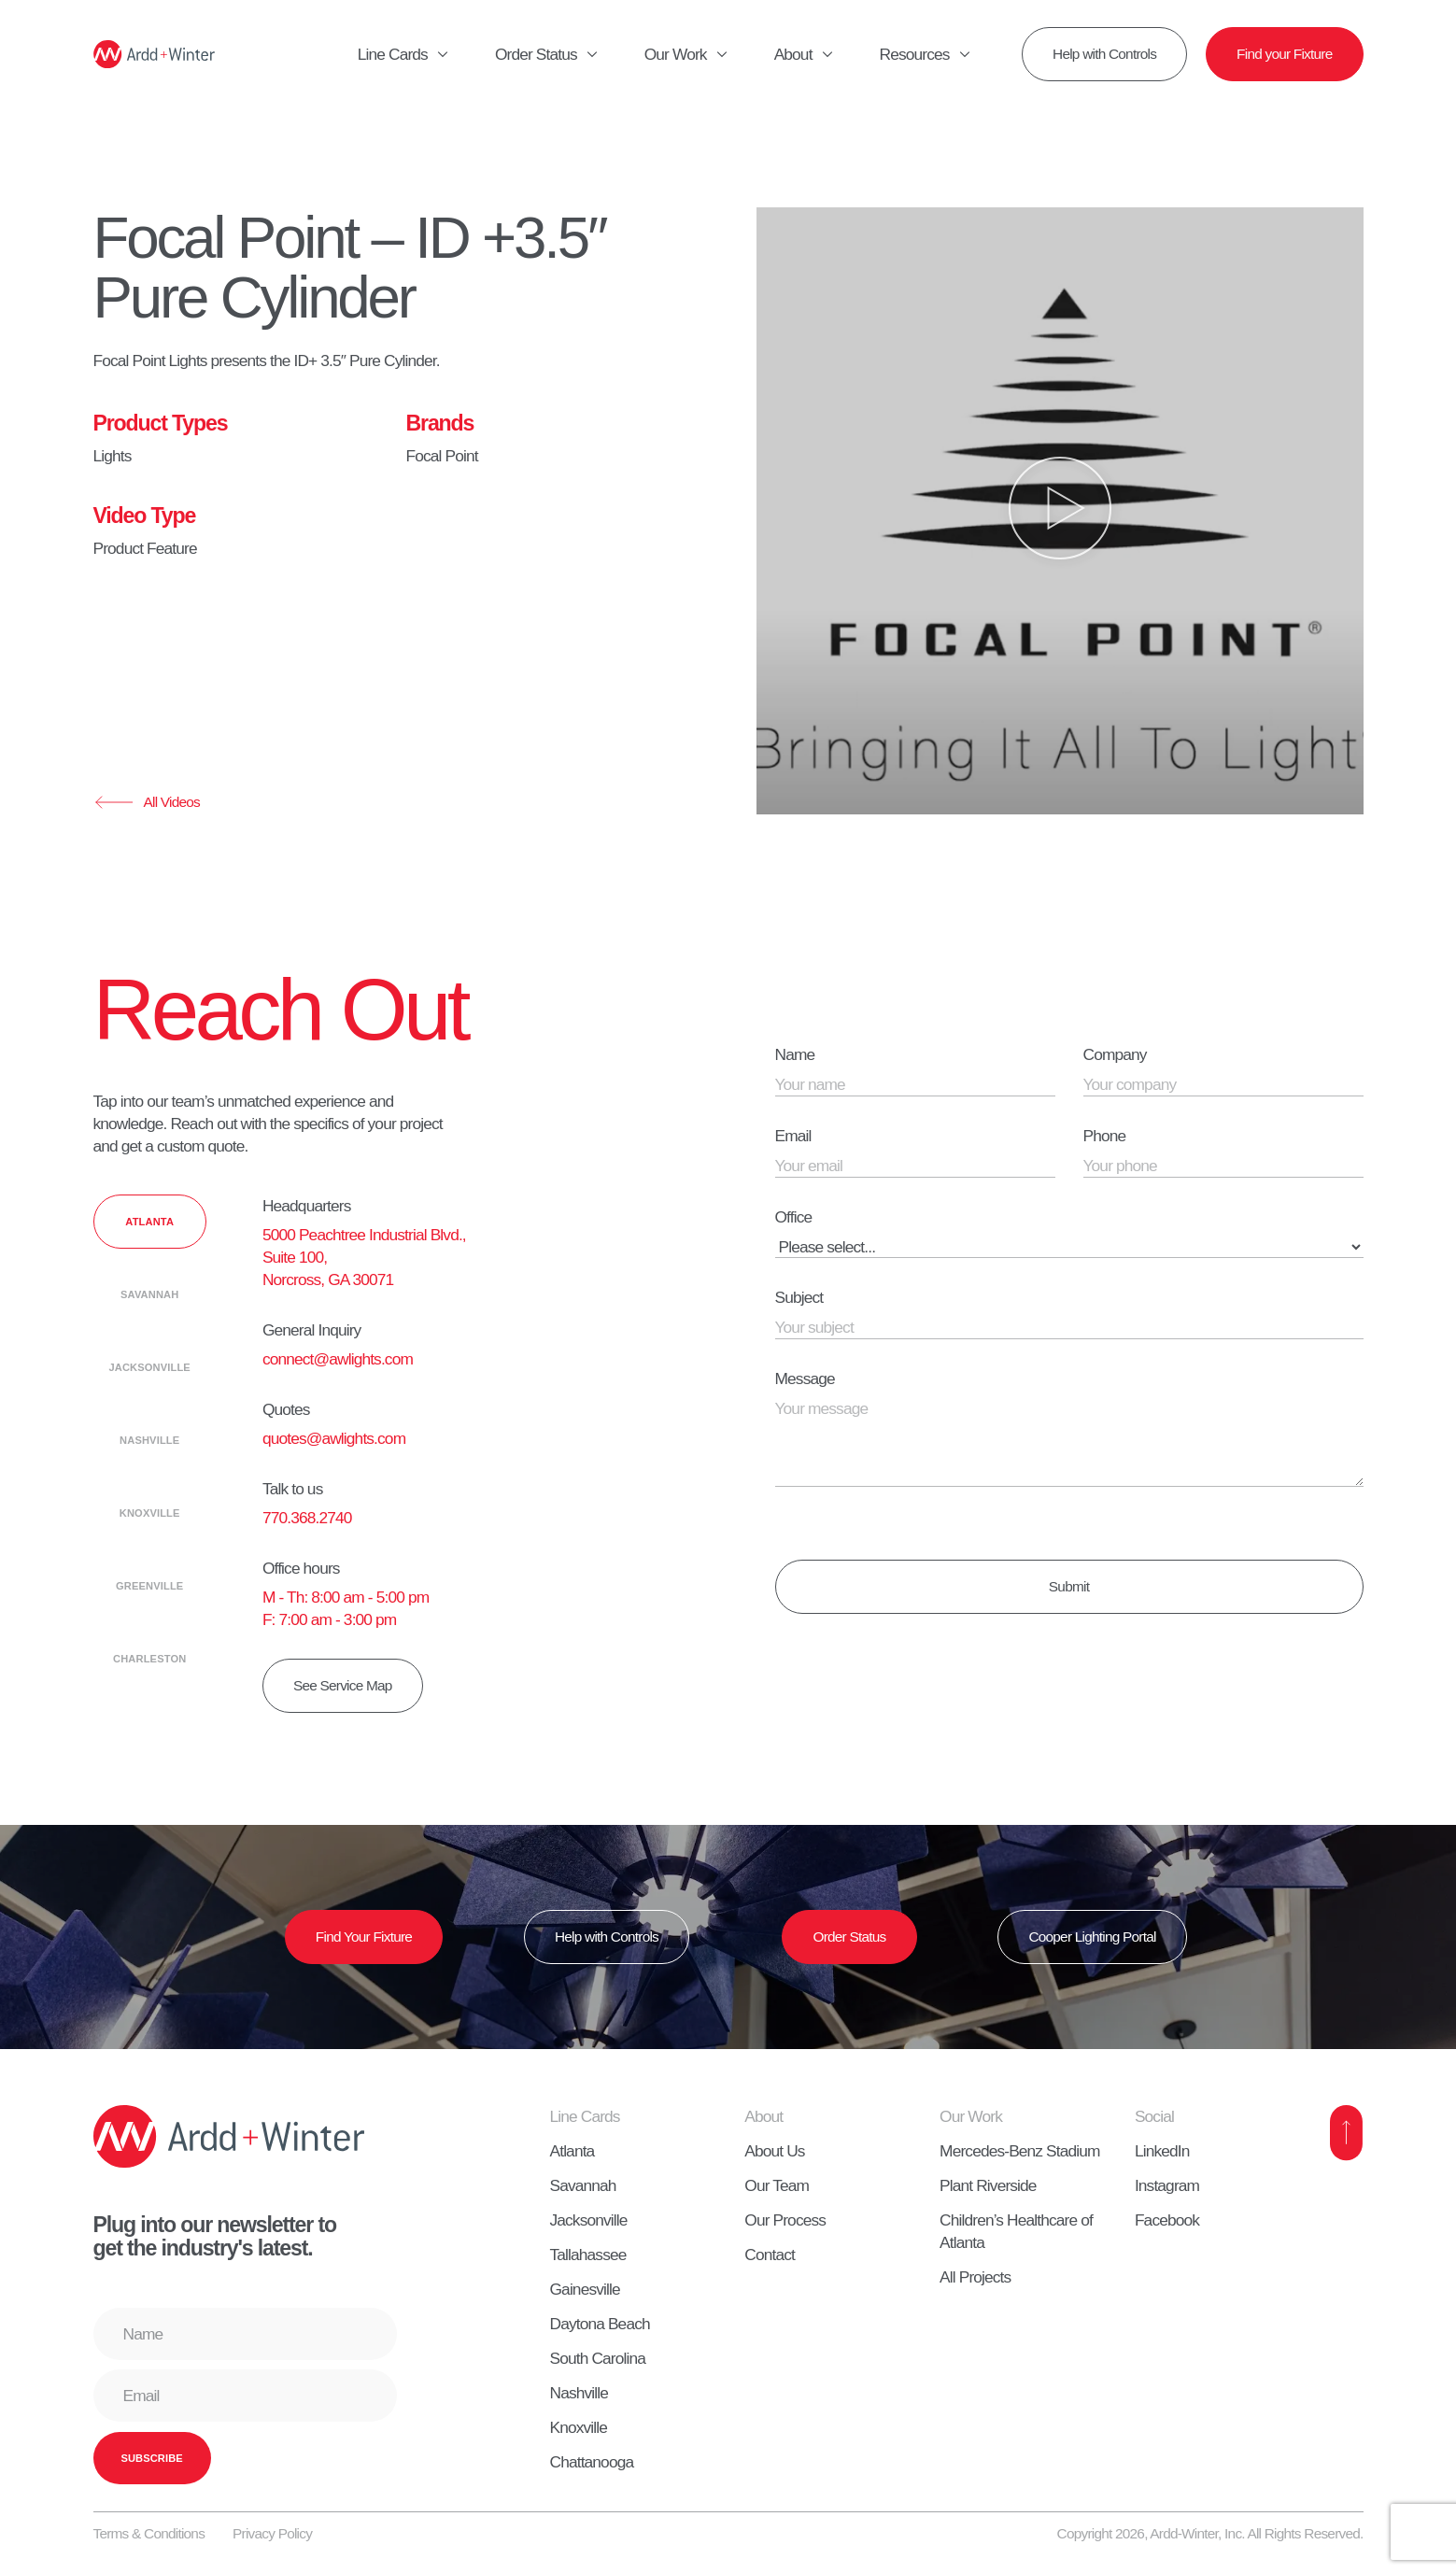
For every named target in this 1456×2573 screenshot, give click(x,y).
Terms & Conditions (149, 2533)
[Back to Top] (1347, 2133)
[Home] (154, 54)
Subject (799, 1297)
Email (793, 1135)
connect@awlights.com (337, 1359)
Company (1115, 1054)
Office (794, 1217)
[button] (1060, 511)
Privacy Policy (272, 2533)
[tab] (149, 1222)
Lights (112, 455)
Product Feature (145, 548)
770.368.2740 (307, 1517)
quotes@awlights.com (333, 1438)
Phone (1104, 1135)
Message (805, 1378)
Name (795, 1054)
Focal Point (442, 455)
